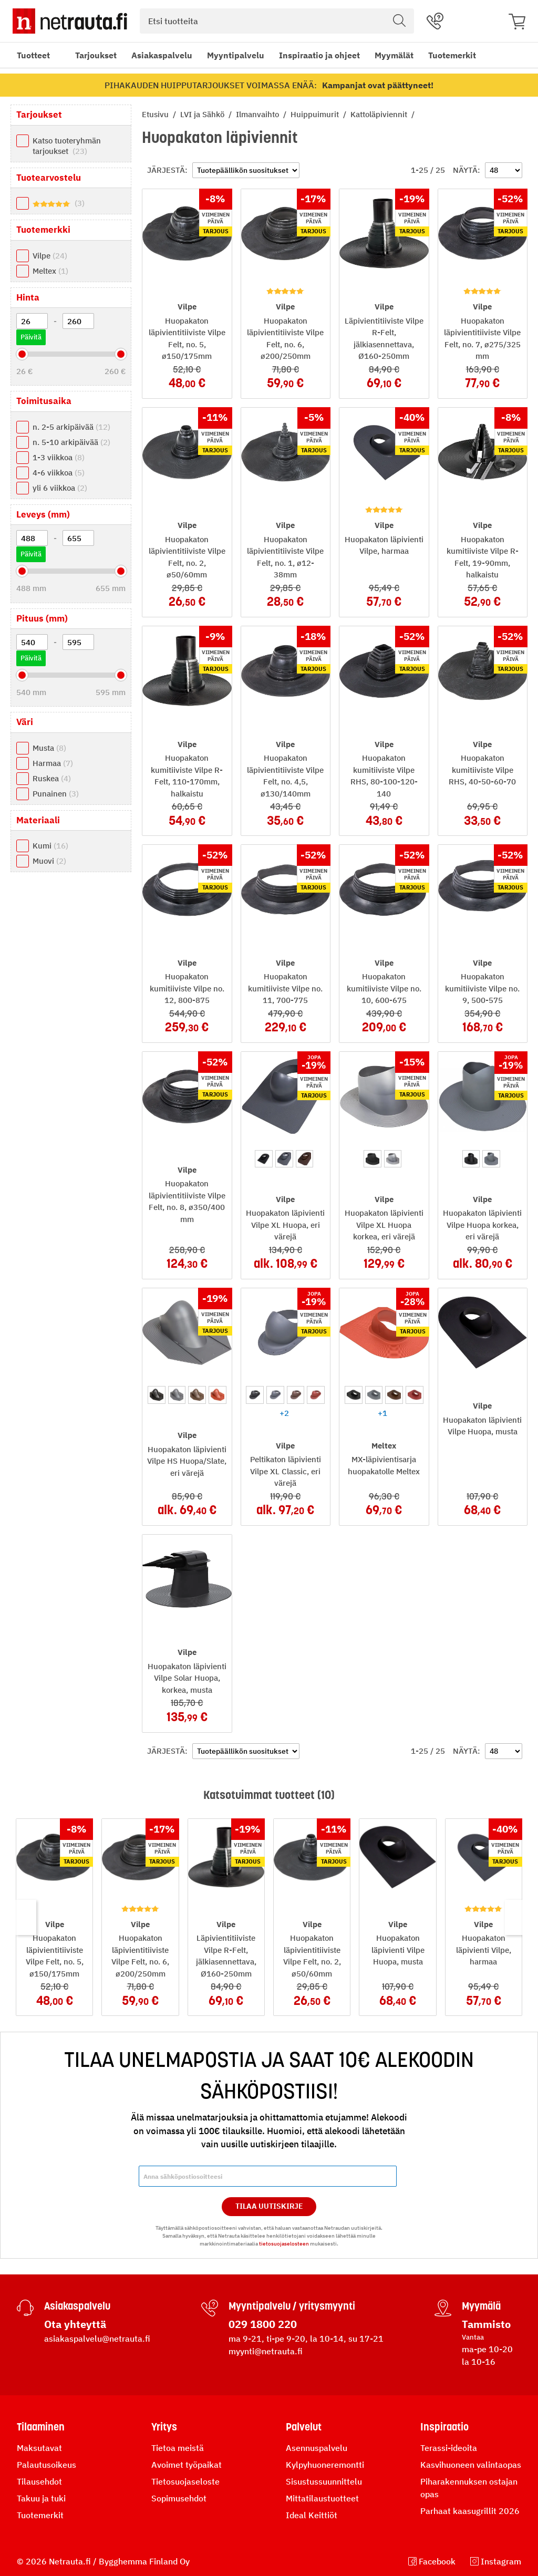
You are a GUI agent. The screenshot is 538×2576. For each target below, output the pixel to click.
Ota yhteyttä (75, 2324)
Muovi (49, 861)
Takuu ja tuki (41, 2498)
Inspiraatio (444, 2427)
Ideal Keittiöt (311, 2515)
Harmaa (53, 763)
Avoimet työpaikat (186, 2464)
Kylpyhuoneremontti (325, 2464)
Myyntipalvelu (235, 55)
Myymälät (394, 55)
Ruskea (52, 778)
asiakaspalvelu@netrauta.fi (97, 2338)
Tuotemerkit (452, 55)
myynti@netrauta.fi (266, 2351)
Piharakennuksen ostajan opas (469, 2487)
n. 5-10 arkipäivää (71, 442)
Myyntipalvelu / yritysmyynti (292, 2306)
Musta (49, 748)
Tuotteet (33, 55)
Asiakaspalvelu (161, 55)
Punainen (56, 794)
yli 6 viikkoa (60, 488)
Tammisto (486, 2324)
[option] (264, 1159)
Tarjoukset (96, 55)
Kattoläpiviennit (379, 114)
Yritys (164, 2427)
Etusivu (156, 114)
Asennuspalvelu (316, 2448)
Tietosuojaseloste (185, 2481)
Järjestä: (167, 170)
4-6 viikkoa (59, 473)
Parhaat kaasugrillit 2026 (470, 2511)
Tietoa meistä (177, 2448)
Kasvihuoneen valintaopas (470, 2464)
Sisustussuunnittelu (324, 2481)
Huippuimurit (316, 114)
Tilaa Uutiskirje (269, 2206)
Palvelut (304, 2427)
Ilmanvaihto (258, 114)
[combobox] (277, 21)
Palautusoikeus (46, 2464)
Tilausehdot (39, 2481)
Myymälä (481, 2306)
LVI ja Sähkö (203, 114)
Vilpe (50, 256)
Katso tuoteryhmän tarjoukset (67, 146)
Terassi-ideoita (448, 2448)
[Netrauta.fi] (70, 21)
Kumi (50, 846)
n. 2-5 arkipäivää (71, 427)
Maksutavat (39, 2448)
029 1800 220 (263, 2324)
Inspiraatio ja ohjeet (319, 55)
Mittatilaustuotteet (322, 2498)
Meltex (50, 271)
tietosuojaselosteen (284, 2243)
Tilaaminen (41, 2427)
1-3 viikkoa (59, 457)
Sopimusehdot (178, 2498)
